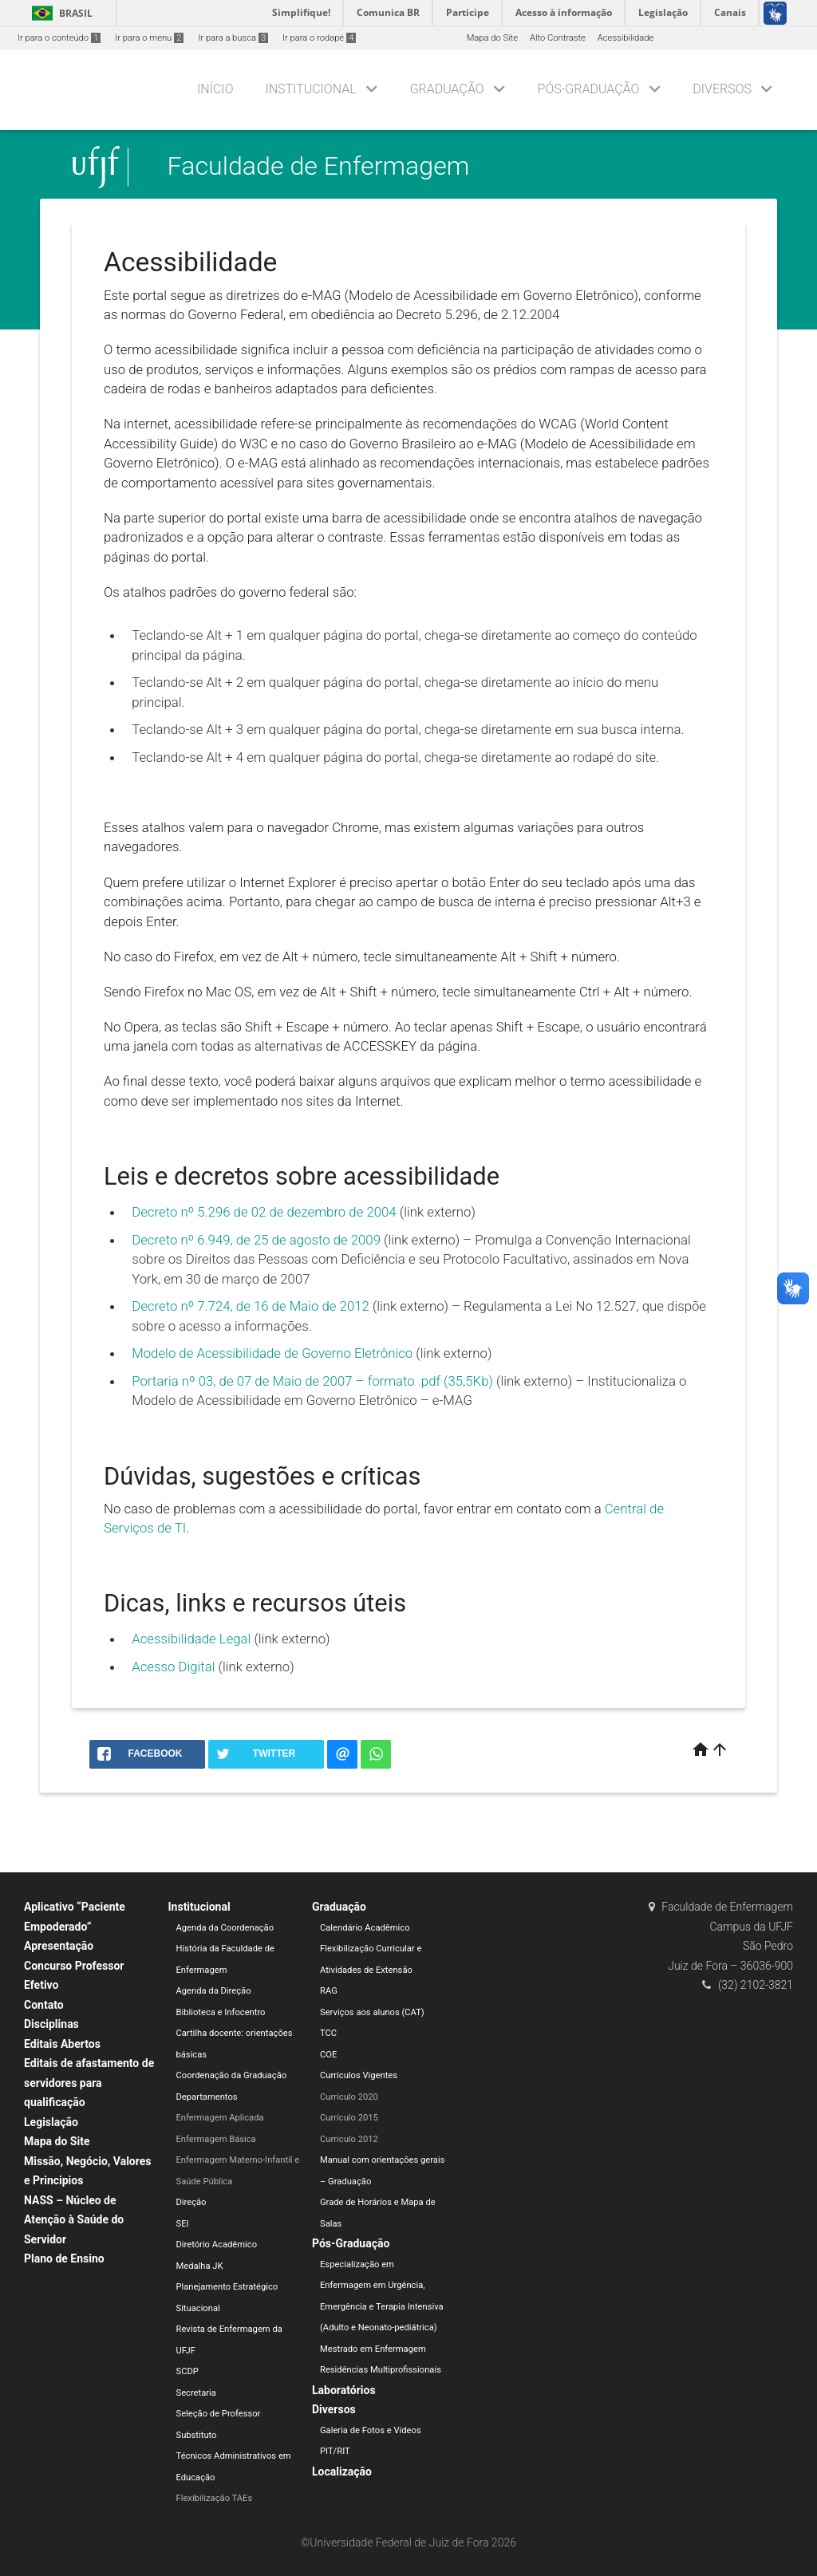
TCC (328, 2033)
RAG (328, 1991)
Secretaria (196, 2393)
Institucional (310, 89)
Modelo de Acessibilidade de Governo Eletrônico (272, 1353)
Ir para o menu (149, 38)
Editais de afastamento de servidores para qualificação (89, 2083)
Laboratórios (344, 2390)
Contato (44, 2004)
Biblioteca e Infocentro (221, 2012)
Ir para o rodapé (319, 38)
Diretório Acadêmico (217, 2244)
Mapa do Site (492, 38)
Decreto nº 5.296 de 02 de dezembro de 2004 (266, 1212)
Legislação (51, 2122)
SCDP (187, 2371)
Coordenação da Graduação (231, 2075)
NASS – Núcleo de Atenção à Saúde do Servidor (74, 2220)
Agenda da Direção (213, 1991)
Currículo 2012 (349, 2139)
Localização (342, 2471)
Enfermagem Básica (216, 2139)
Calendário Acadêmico (365, 1928)
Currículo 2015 (349, 2117)
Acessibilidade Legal (191, 1639)
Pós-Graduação (589, 89)
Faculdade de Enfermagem (319, 167)
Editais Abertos (62, 2044)
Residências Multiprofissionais (380, 2370)
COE (328, 2054)
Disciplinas (51, 2024)
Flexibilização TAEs (214, 2498)
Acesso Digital (173, 1667)
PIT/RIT (335, 2451)
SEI (182, 2224)
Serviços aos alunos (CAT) (372, 2012)
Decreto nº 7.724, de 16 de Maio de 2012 (250, 1306)
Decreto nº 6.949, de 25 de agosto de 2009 (256, 1240)
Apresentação (58, 1945)
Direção (191, 2202)
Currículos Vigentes (358, 2075)
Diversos (722, 89)
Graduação (447, 89)
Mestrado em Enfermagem (373, 2349)
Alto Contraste (558, 38)
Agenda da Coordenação (225, 1928)
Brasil (59, 13)
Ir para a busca (233, 38)
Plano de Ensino (64, 2258)
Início (215, 89)
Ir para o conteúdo (59, 38)
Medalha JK (199, 2266)
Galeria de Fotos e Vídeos (370, 2430)
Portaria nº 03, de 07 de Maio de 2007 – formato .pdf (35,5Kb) (312, 1381)
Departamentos (207, 2097)
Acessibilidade (625, 38)
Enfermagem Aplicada (220, 2117)
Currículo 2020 (349, 2097)
